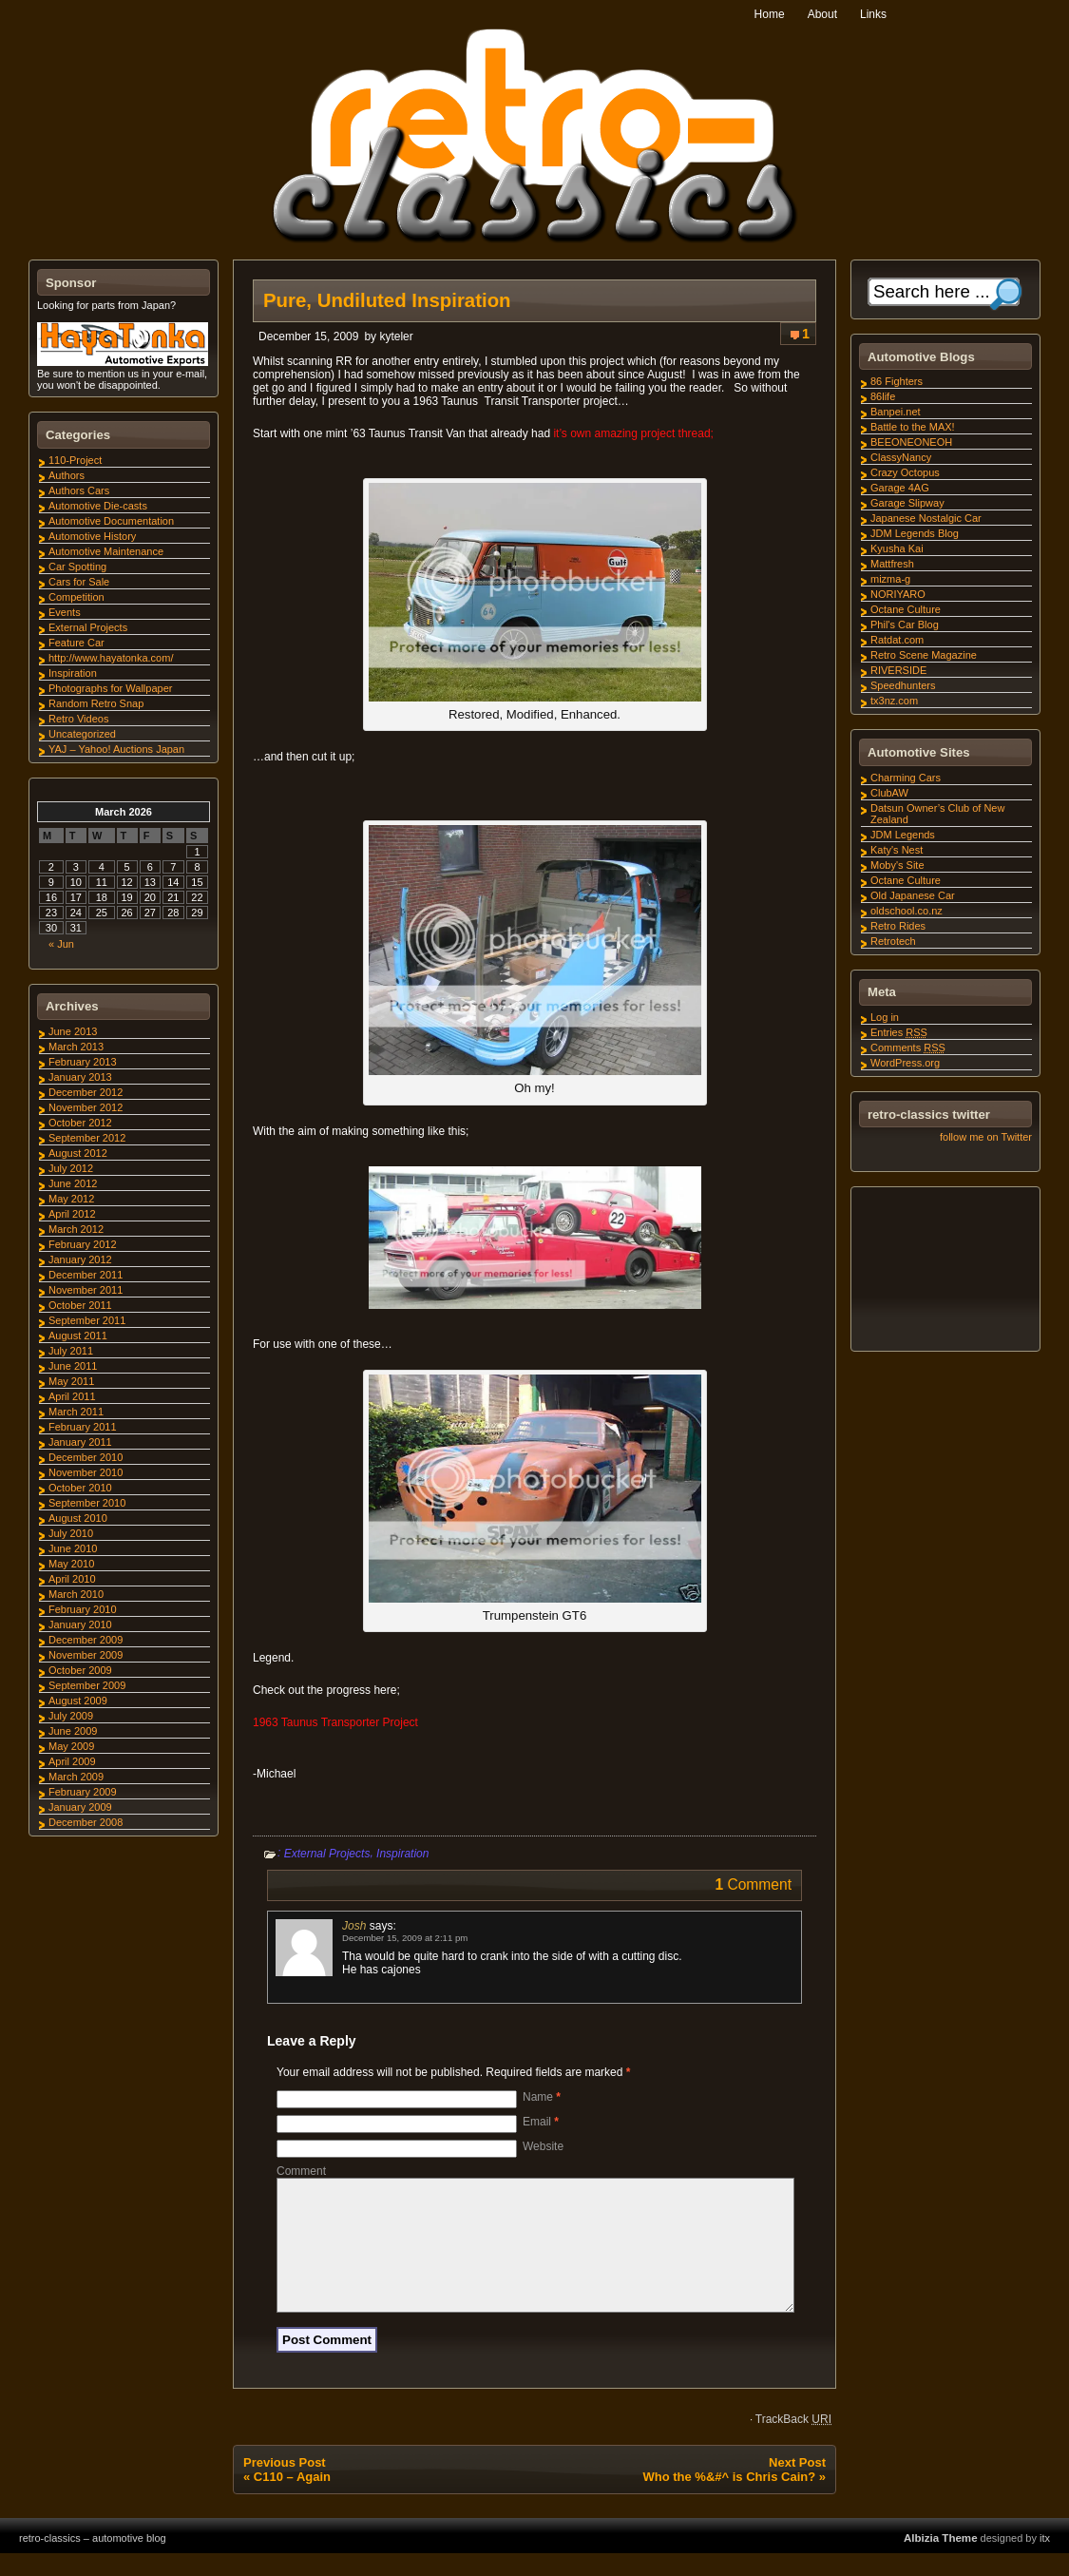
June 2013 (72, 1031)
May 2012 (71, 1198)
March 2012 (76, 1229)
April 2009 (72, 1761)
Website (543, 2146)
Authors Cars (78, 490)
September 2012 (86, 1138)
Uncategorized (82, 734)
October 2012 (80, 1122)
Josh (354, 1925)
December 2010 (85, 1457)
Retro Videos (78, 718)
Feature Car (76, 642)
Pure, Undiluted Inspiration (387, 300)
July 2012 (70, 1168)
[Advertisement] (944, 1272)
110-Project (75, 460)
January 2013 (80, 1077)
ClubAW (889, 792)
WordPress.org (905, 1062)
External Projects (327, 1853)
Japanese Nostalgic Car (926, 518)
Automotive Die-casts (97, 505)
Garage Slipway (907, 503)
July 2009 (70, 1715)
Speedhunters (903, 685)
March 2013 (76, 1046)
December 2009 (85, 1639)
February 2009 (82, 1791)
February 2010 (82, 1609)
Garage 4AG (899, 487)
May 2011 (71, 1381)
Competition (76, 597)
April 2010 (72, 1579)
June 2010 (72, 1548)
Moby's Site (897, 865)
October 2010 (80, 1487)
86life (882, 396)
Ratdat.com (897, 639)
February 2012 (82, 1244)
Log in (884, 1017)
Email (541, 2121)
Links (873, 14)
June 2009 (72, 1731)
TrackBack (793, 2442)
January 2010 (80, 1624)
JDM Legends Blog (914, 533)
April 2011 (72, 1396)
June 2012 (72, 1183)
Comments (907, 1047)
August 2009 (77, 1700)
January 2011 (80, 1442)
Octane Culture (905, 609)
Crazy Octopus (905, 472)
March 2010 (76, 1594)
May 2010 (71, 1563)
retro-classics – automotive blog (92, 2560)
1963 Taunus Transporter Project (335, 1722)
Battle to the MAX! (912, 427)
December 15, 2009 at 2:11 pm (405, 1937)
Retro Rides (898, 926)
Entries (898, 1032)
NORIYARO (898, 594)
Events (64, 612)
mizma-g (890, 579)
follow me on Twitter (986, 1137)
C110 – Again (292, 2499)
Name (542, 2097)
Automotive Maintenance (105, 551)
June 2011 (72, 1366)
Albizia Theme (941, 2560)
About (822, 14)
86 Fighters (896, 381)
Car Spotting (77, 566)
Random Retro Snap (95, 703)
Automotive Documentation (111, 521)
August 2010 (77, 1518)
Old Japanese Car (912, 895)
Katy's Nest (896, 849)
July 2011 (70, 1350)
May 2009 (71, 1746)
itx (1045, 2560)
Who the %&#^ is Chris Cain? (728, 2499)
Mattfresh (892, 563)
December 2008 (85, 1822)
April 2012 (72, 1214)
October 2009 (80, 1670)
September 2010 (86, 1503)
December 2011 (85, 1274)
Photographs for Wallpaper (110, 688)
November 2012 (85, 1107)
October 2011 (80, 1305)
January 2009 (80, 1807)
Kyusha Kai (897, 548)
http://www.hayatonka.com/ (110, 657)
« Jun (61, 944)
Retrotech (893, 941)
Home (769, 14)
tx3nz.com (894, 700)
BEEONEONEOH (911, 442)
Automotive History (92, 536)
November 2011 (85, 1290)
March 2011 (76, 1411)
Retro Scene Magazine (923, 655)
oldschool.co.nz (906, 910)
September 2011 (86, 1320)
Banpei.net (895, 411)
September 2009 (86, 1685)
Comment (301, 2171)
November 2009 (85, 1655)
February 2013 (82, 1061)
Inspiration (402, 1853)
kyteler (395, 336)
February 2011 (82, 1426)
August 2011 (77, 1335)
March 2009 (76, 1776)
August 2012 (77, 1153)
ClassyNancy (900, 457)
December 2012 (85, 1092)
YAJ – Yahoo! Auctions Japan (116, 749)
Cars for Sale (78, 581)
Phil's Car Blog (904, 624)
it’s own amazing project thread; (633, 433)
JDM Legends (902, 834)
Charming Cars (905, 777)
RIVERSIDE (898, 670)
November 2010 (85, 1472)
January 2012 (80, 1259)
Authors (66, 475)
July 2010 (70, 1533)
